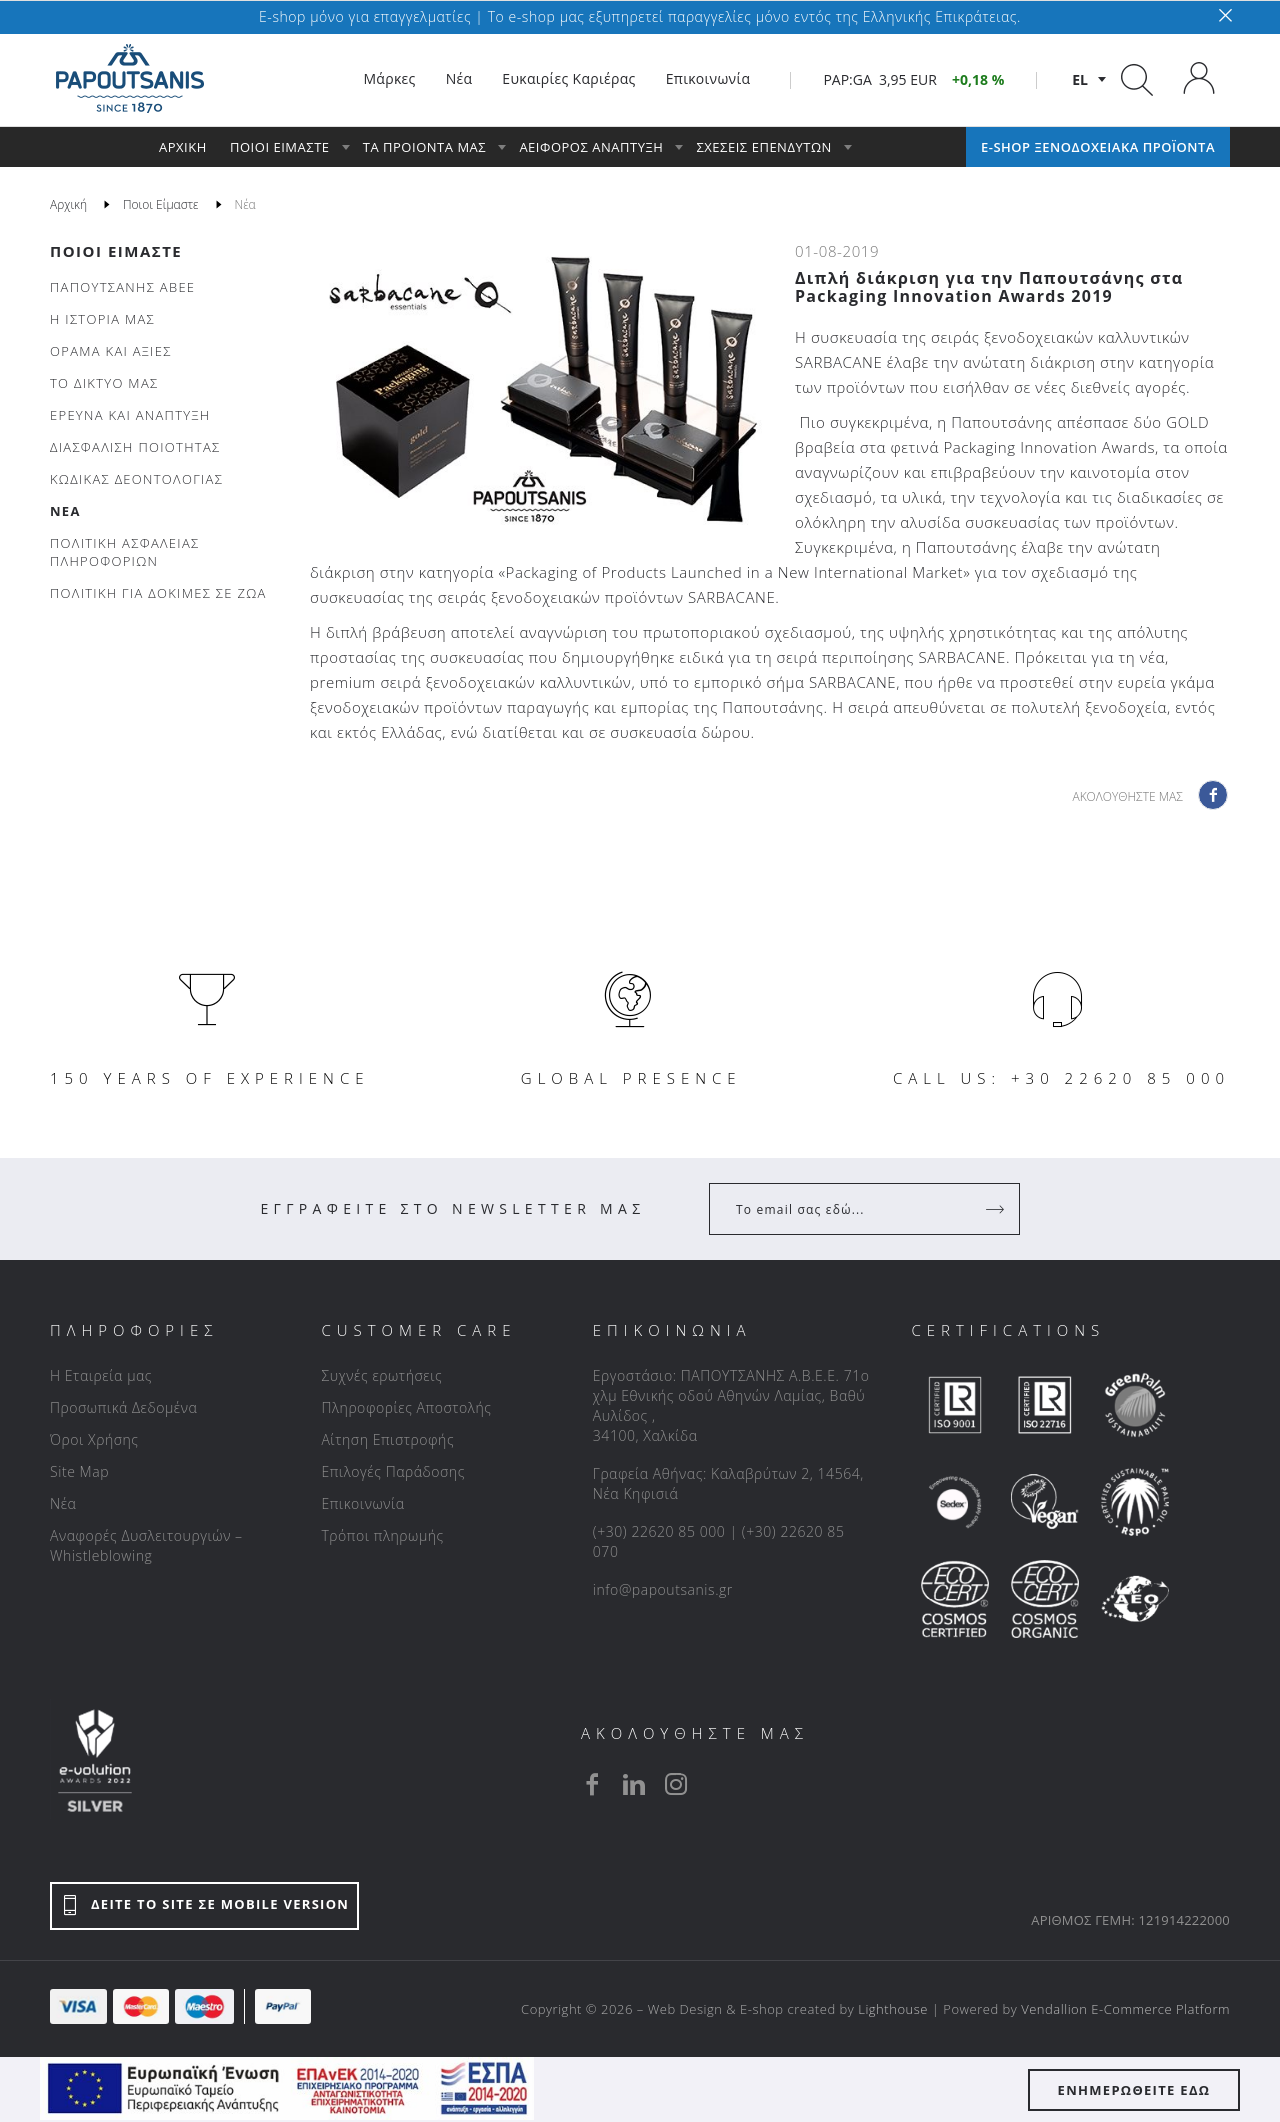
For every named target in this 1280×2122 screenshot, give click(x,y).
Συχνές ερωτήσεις (381, 1375)
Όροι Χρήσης (94, 1439)
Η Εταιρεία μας (101, 1375)
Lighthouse (893, 2009)
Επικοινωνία (362, 1503)
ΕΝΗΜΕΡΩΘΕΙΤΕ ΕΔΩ (1134, 2090)
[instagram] (676, 1784)
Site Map (79, 1471)
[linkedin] (634, 1784)
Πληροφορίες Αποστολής (406, 1407)
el (1080, 79)
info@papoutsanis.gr (663, 1589)
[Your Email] (850, 1209)
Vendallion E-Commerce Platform (1125, 2009)
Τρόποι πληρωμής (382, 1535)
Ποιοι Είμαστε (116, 251)
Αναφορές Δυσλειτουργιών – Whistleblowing (146, 1545)
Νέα (63, 1503)
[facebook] (592, 1784)
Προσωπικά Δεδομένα (123, 1407)
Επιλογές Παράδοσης (393, 1471)
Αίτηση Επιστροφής (387, 1439)
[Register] (997, 1209)
